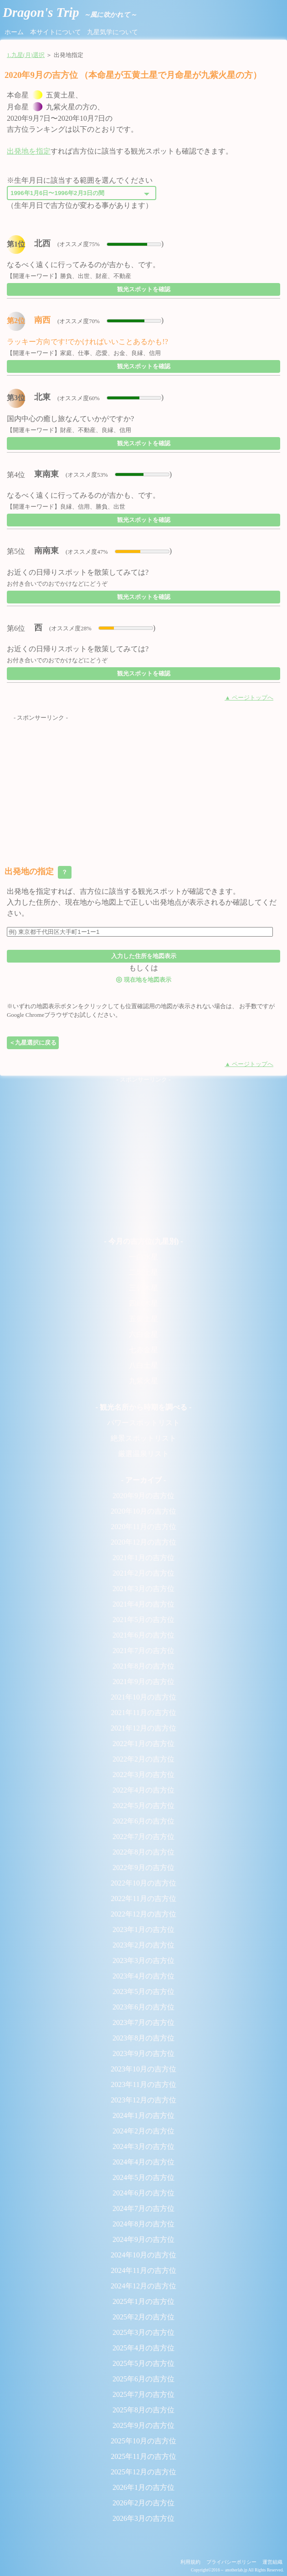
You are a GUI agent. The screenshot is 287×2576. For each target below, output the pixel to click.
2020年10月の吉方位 (143, 1511)
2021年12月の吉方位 (143, 1728)
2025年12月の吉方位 (143, 2472)
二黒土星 (143, 1272)
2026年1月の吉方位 (143, 2487)
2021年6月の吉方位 (143, 1635)
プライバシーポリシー (231, 2562)
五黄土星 (143, 1319)
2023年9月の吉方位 (143, 2053)
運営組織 (272, 2562)
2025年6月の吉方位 (143, 2379)
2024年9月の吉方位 (143, 2239)
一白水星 (143, 1257)
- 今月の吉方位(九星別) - (143, 1241)
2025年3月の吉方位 (143, 2332)
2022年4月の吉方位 (143, 1790)
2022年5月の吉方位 (143, 1805)
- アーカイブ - (143, 1480)
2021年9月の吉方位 (143, 1681)
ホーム (14, 32)
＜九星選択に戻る (32, 1042)
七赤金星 (143, 1350)
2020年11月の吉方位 (143, 1526)
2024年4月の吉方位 (143, 2162)
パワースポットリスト (143, 1423)
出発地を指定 (29, 151)
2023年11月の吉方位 (143, 2084)
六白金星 (143, 1334)
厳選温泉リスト (143, 1454)
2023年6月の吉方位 (143, 2007)
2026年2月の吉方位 (143, 2503)
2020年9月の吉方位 (143, 1495)
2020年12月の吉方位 (143, 1542)
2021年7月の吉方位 (143, 1650)
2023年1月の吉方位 (143, 1929)
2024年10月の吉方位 (143, 2255)
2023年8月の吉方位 (143, 2038)
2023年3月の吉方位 (143, 1960)
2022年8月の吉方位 (143, 1852)
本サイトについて (55, 32)
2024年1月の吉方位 (143, 2115)
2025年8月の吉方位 (143, 2410)
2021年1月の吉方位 (143, 1557)
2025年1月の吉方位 (143, 2301)
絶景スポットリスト (143, 1438)
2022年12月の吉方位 (143, 1914)
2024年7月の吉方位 (143, 2208)
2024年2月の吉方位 (143, 2131)
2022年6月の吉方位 (143, 1821)
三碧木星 (143, 1288)
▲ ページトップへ (249, 698)
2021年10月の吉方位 (143, 1697)
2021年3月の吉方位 (143, 1588)
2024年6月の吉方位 (143, 2193)
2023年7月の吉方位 (143, 2022)
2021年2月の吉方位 (143, 1573)
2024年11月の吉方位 (143, 2270)
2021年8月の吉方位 (143, 1666)
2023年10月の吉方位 (143, 2069)
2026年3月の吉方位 (143, 2518)
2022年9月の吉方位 (143, 1867)
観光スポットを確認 (143, 289)
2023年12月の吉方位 (143, 2100)
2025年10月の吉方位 (143, 2441)
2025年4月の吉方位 (143, 2348)
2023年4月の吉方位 (143, 1976)
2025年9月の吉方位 (143, 2425)
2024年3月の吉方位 (143, 2146)
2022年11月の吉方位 (143, 1898)
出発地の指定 (38, 872)
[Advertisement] (143, 786)
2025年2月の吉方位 (143, 2317)
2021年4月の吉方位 (143, 1604)
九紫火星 (143, 1381)
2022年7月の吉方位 (143, 1836)
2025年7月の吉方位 (143, 2394)
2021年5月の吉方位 (143, 1619)
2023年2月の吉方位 (143, 1945)
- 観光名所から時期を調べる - (144, 1407)
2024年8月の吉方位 (143, 2224)
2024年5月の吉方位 (143, 2177)
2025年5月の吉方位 (143, 2363)
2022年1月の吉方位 (143, 1743)
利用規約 (190, 2562)
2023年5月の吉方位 (143, 1991)
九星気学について (112, 32)
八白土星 (143, 1365)
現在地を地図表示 (143, 979)
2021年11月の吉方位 (143, 1712)
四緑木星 (143, 1303)
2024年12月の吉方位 (143, 2286)
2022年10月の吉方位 (143, 1883)
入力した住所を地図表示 (143, 956)
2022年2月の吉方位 (143, 1759)
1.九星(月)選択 (26, 55)
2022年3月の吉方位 (143, 1774)
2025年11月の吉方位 (143, 2456)
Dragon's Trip (70, 12)
